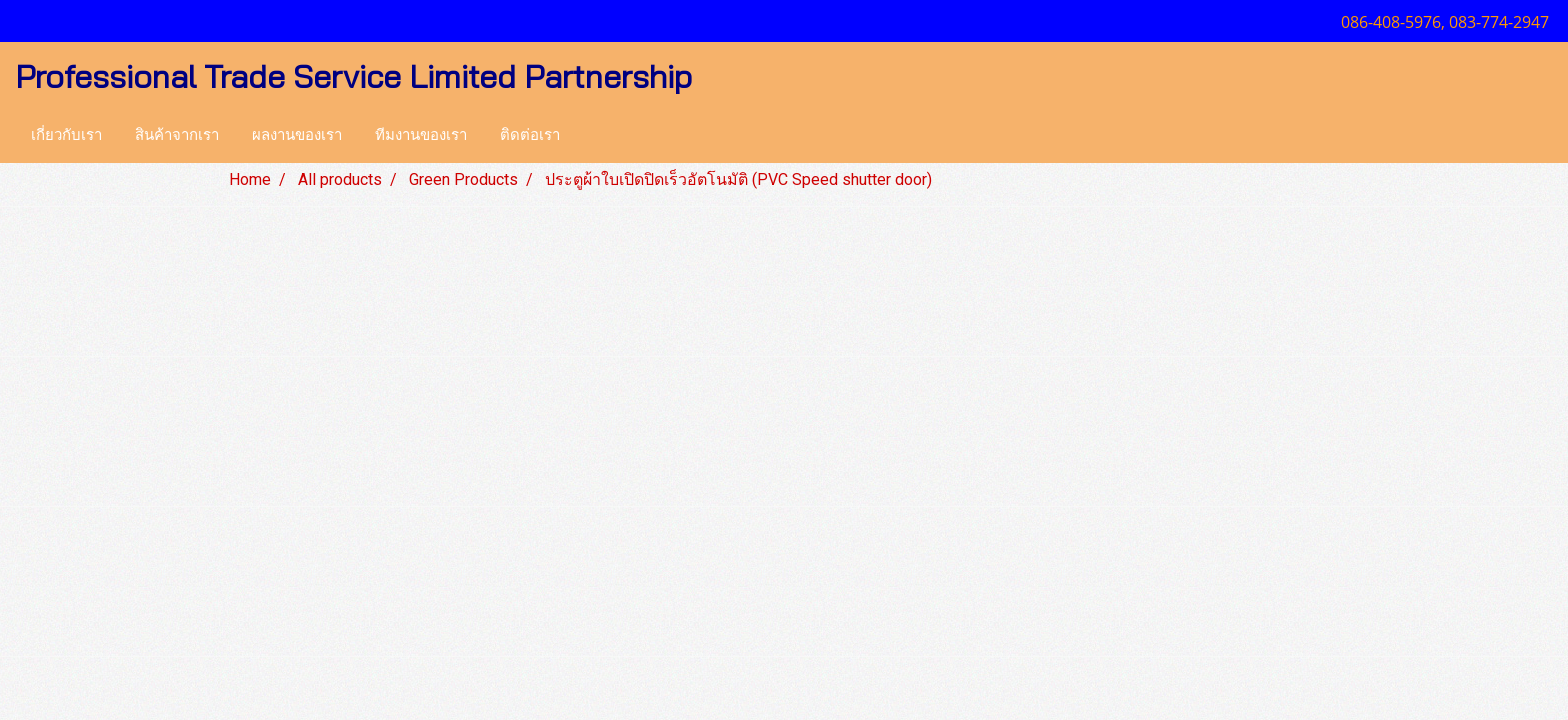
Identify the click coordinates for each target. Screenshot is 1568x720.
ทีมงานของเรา (421, 135)
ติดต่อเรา (530, 135)
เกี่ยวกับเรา (66, 135)
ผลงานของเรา (297, 135)
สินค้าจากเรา (177, 135)
